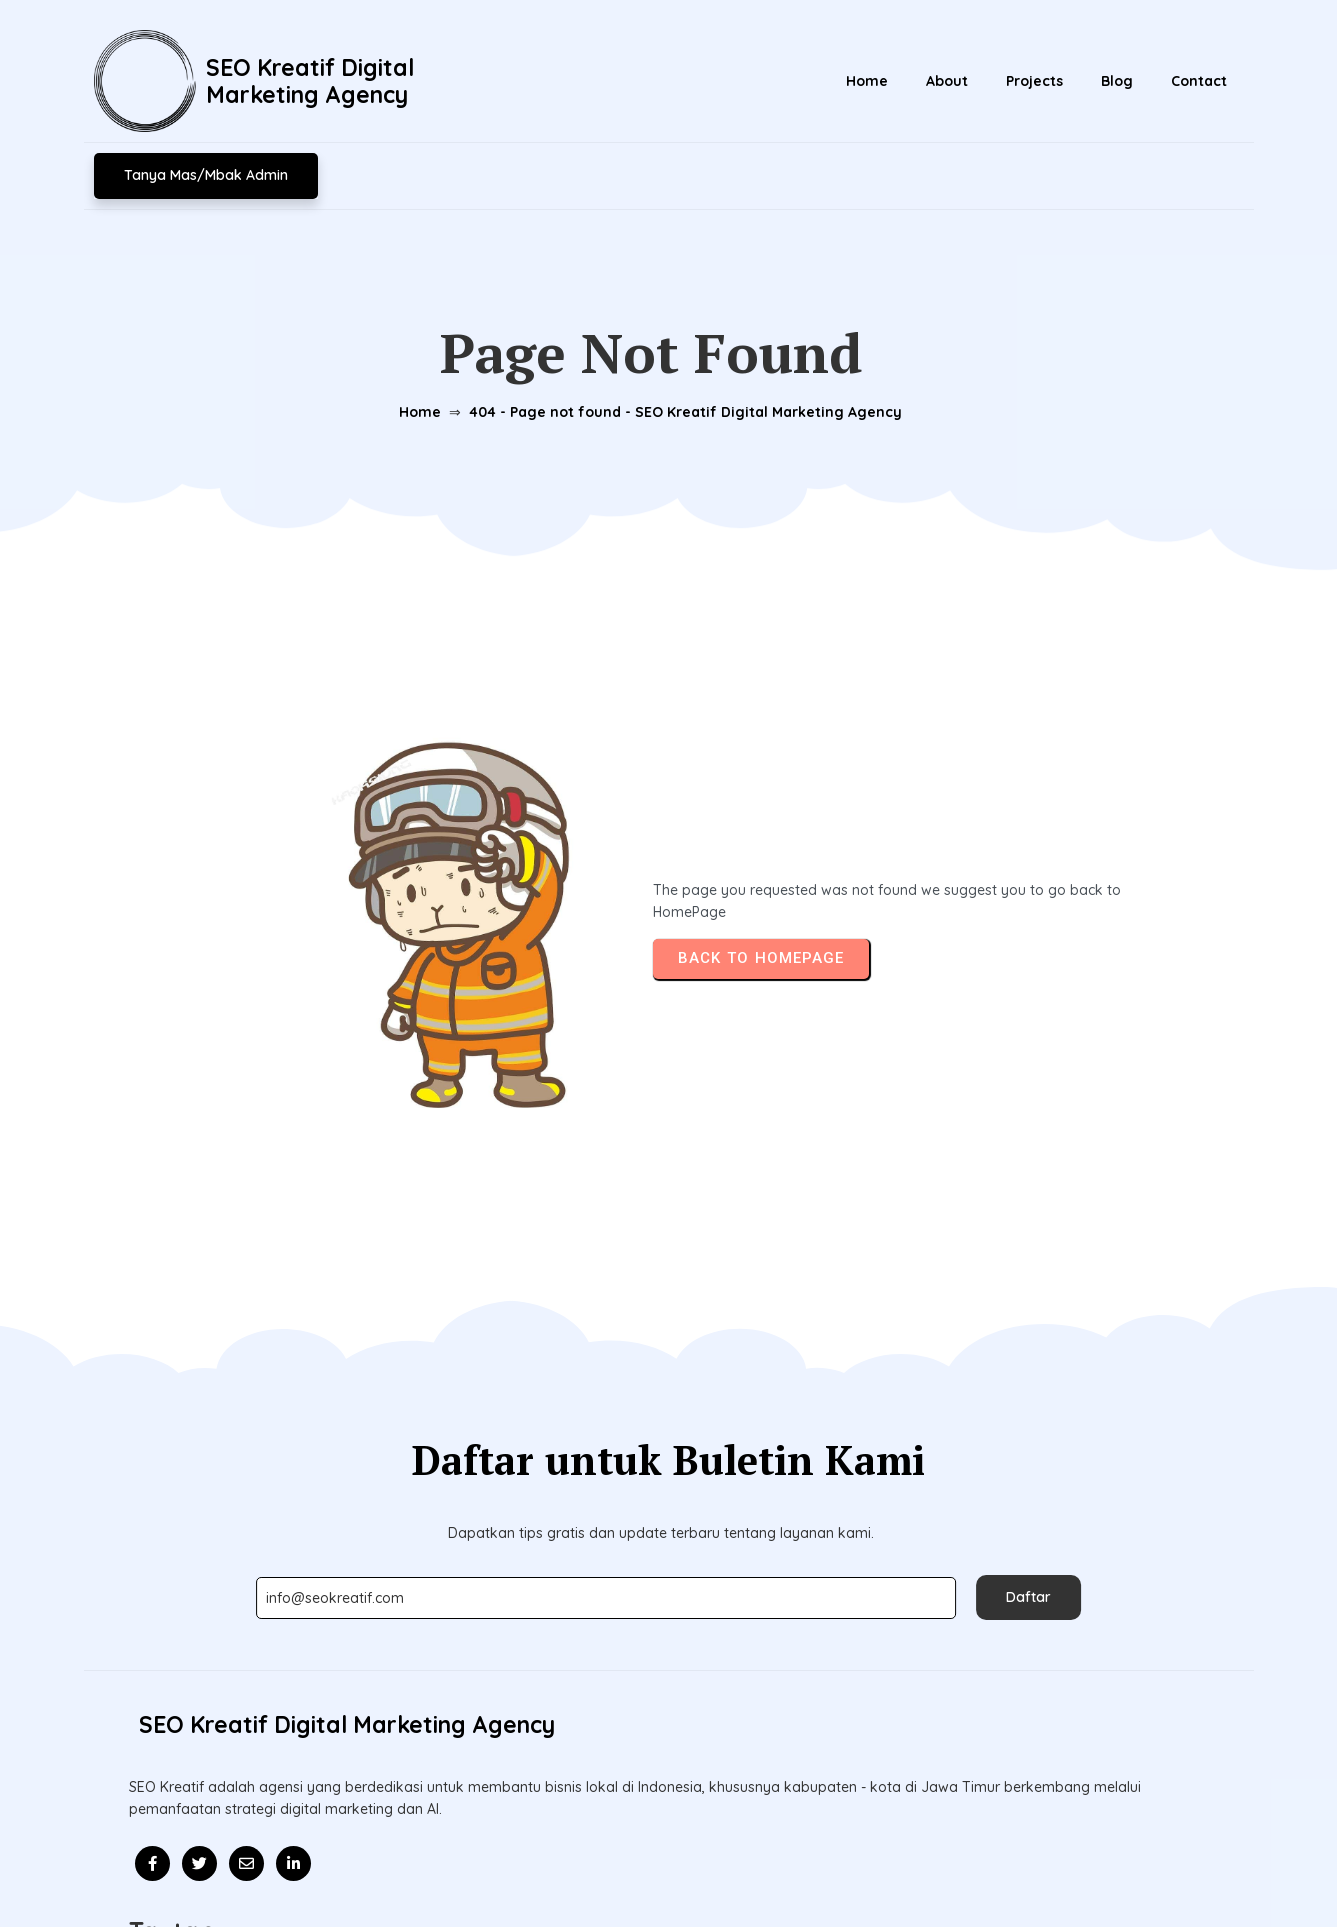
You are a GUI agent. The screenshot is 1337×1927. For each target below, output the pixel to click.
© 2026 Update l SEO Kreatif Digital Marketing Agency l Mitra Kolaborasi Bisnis (668, 1865)
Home (413, 363)
